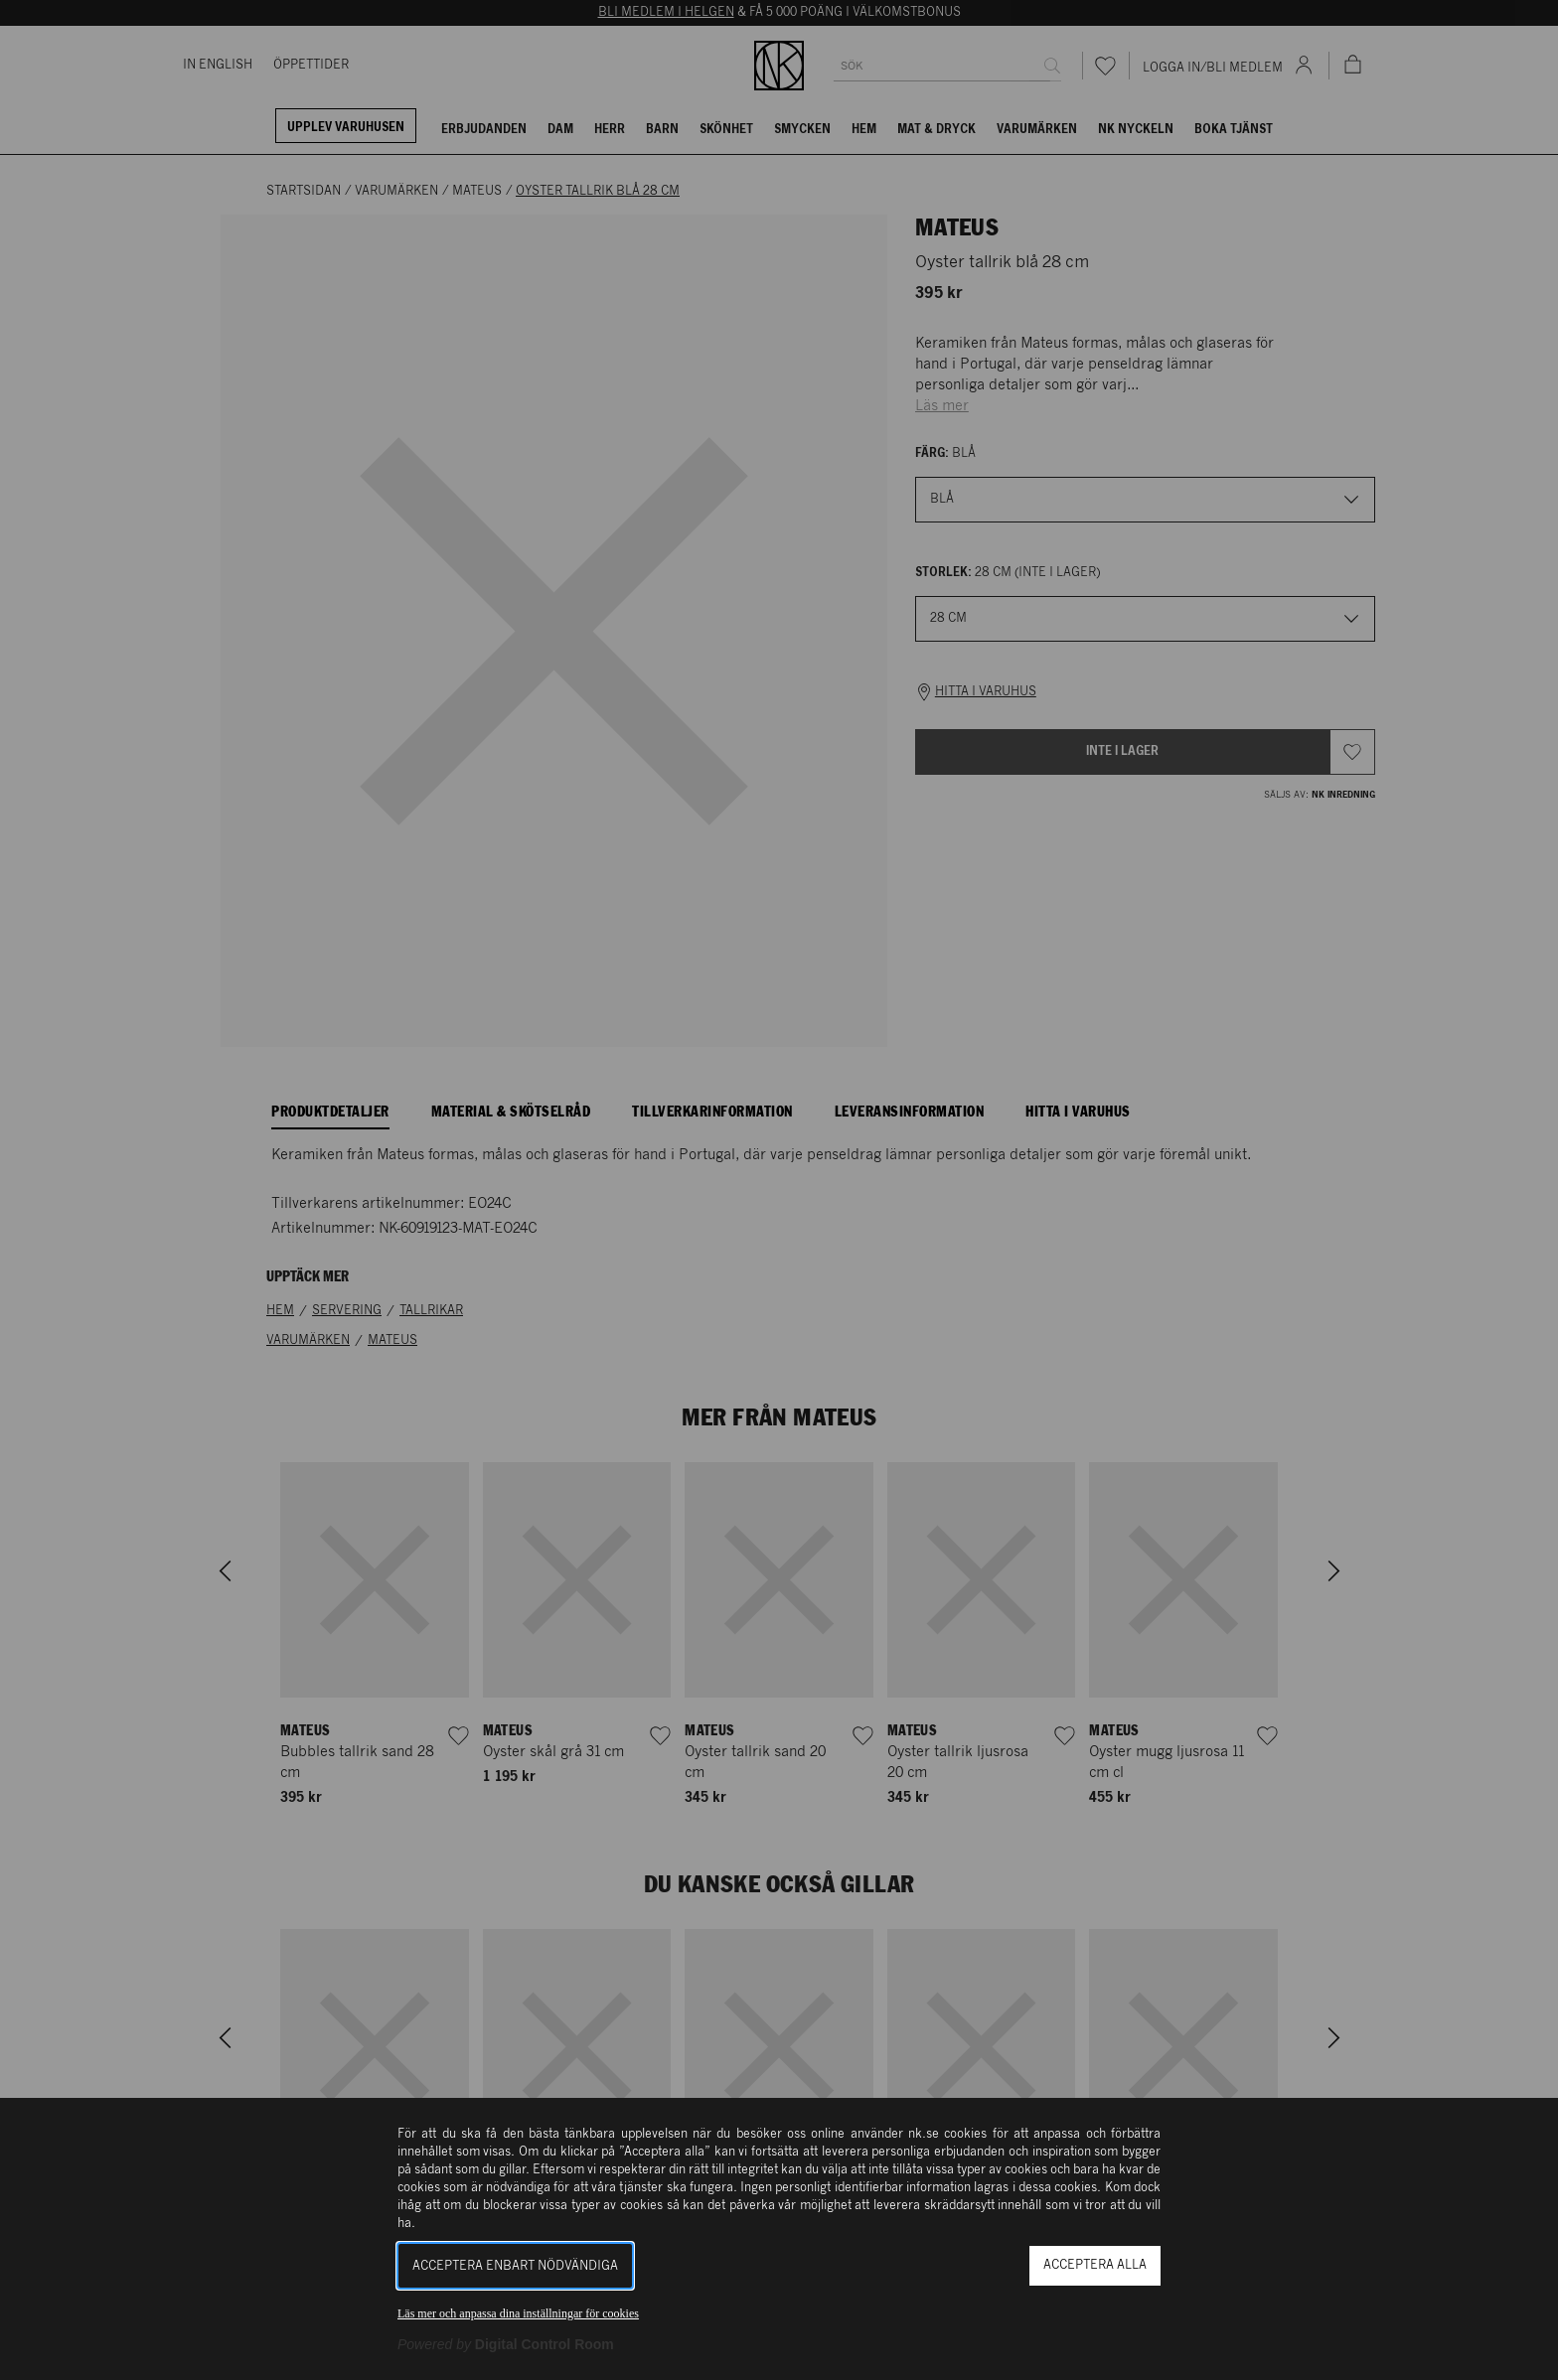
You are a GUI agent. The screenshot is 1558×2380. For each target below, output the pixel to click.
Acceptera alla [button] (1095, 2265)
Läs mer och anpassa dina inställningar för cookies (518, 2313)
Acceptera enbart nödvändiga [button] (515, 2266)
